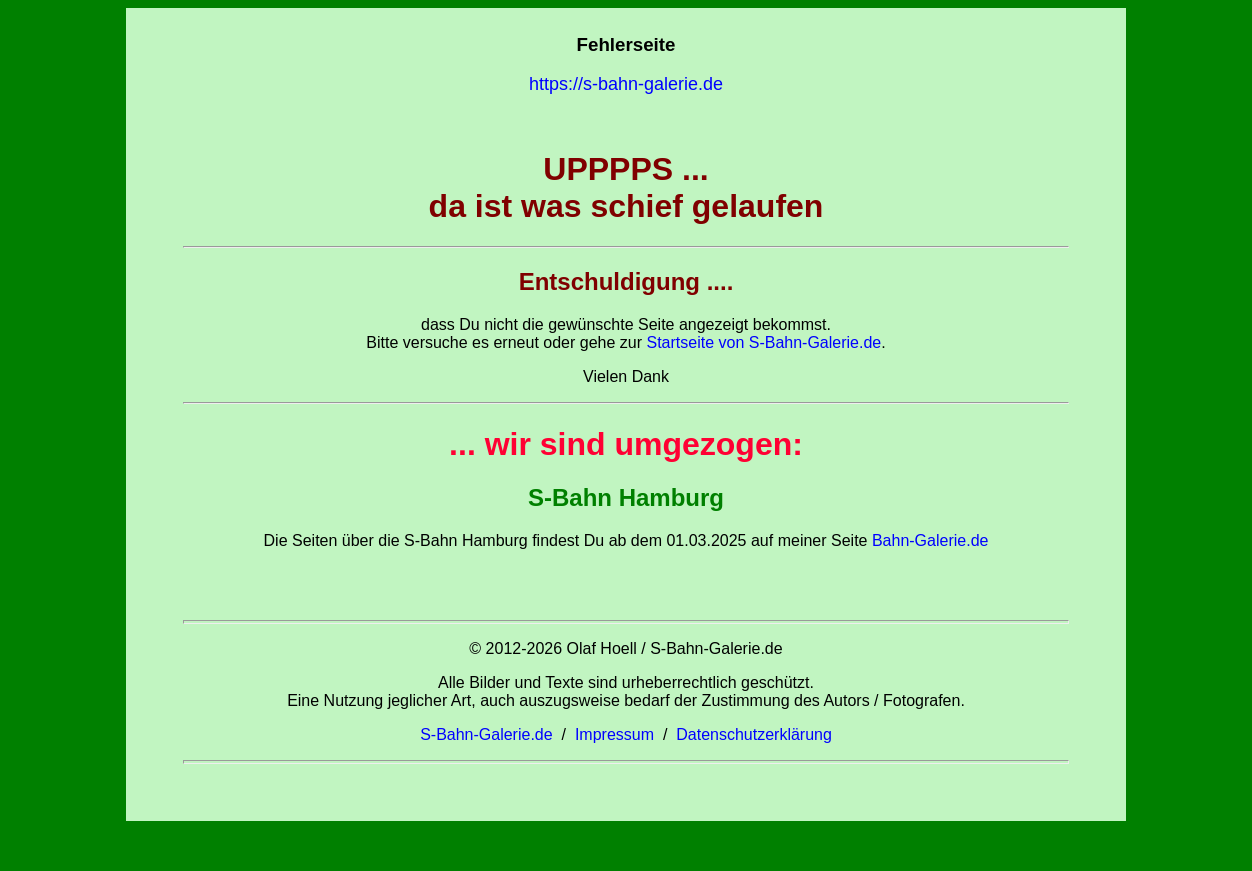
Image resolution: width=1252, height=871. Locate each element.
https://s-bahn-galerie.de (626, 84)
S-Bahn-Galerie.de (486, 734)
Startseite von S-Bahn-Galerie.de (763, 342)
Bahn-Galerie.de (927, 540)
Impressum (614, 734)
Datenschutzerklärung (754, 734)
